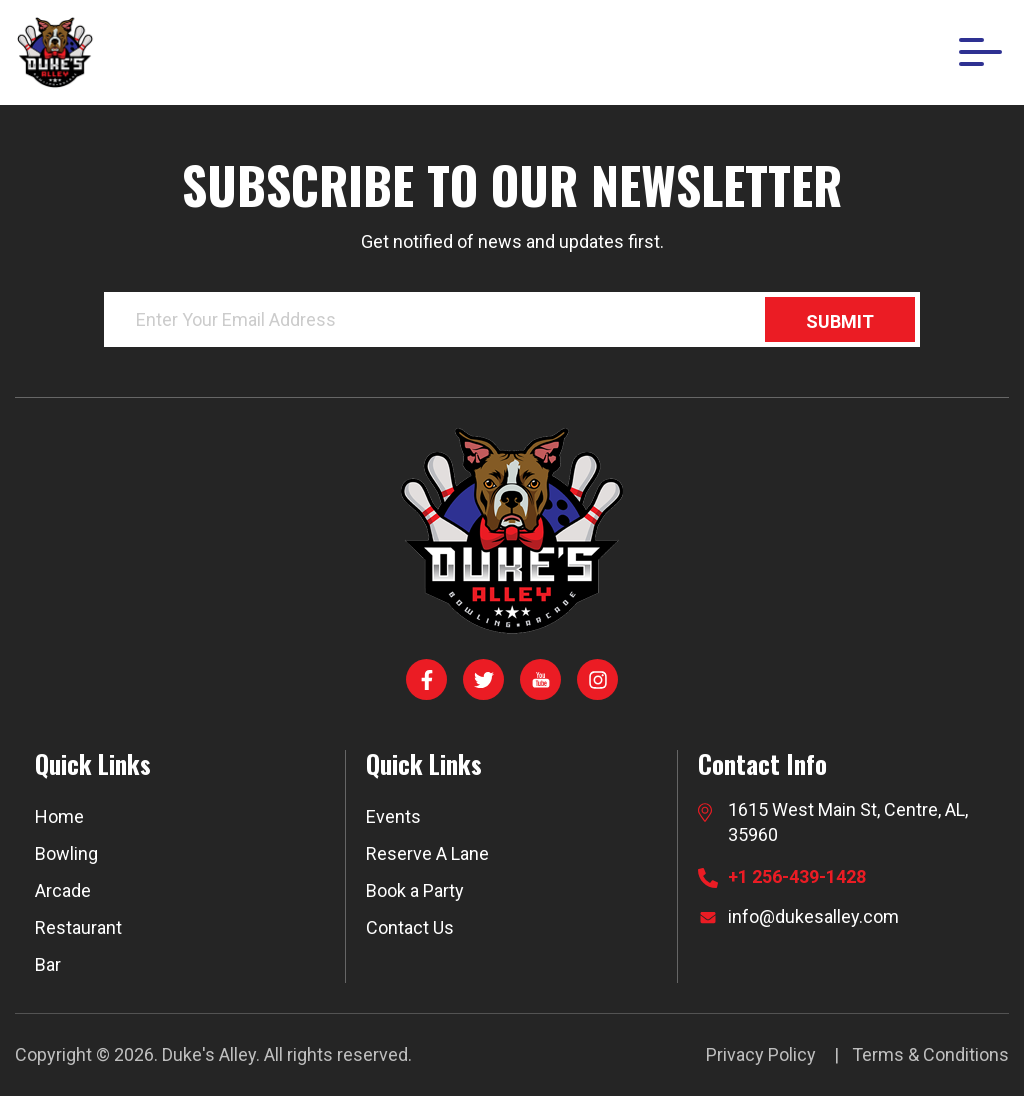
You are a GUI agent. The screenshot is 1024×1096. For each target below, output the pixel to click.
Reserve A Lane (427, 853)
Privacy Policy (761, 1054)
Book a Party (415, 890)
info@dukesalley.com (813, 916)
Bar (48, 964)
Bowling (66, 853)
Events (393, 816)
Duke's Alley (209, 1054)
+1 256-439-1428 (797, 876)
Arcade (63, 890)
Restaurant (78, 927)
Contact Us (410, 927)
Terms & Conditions (930, 1054)
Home (59, 816)
